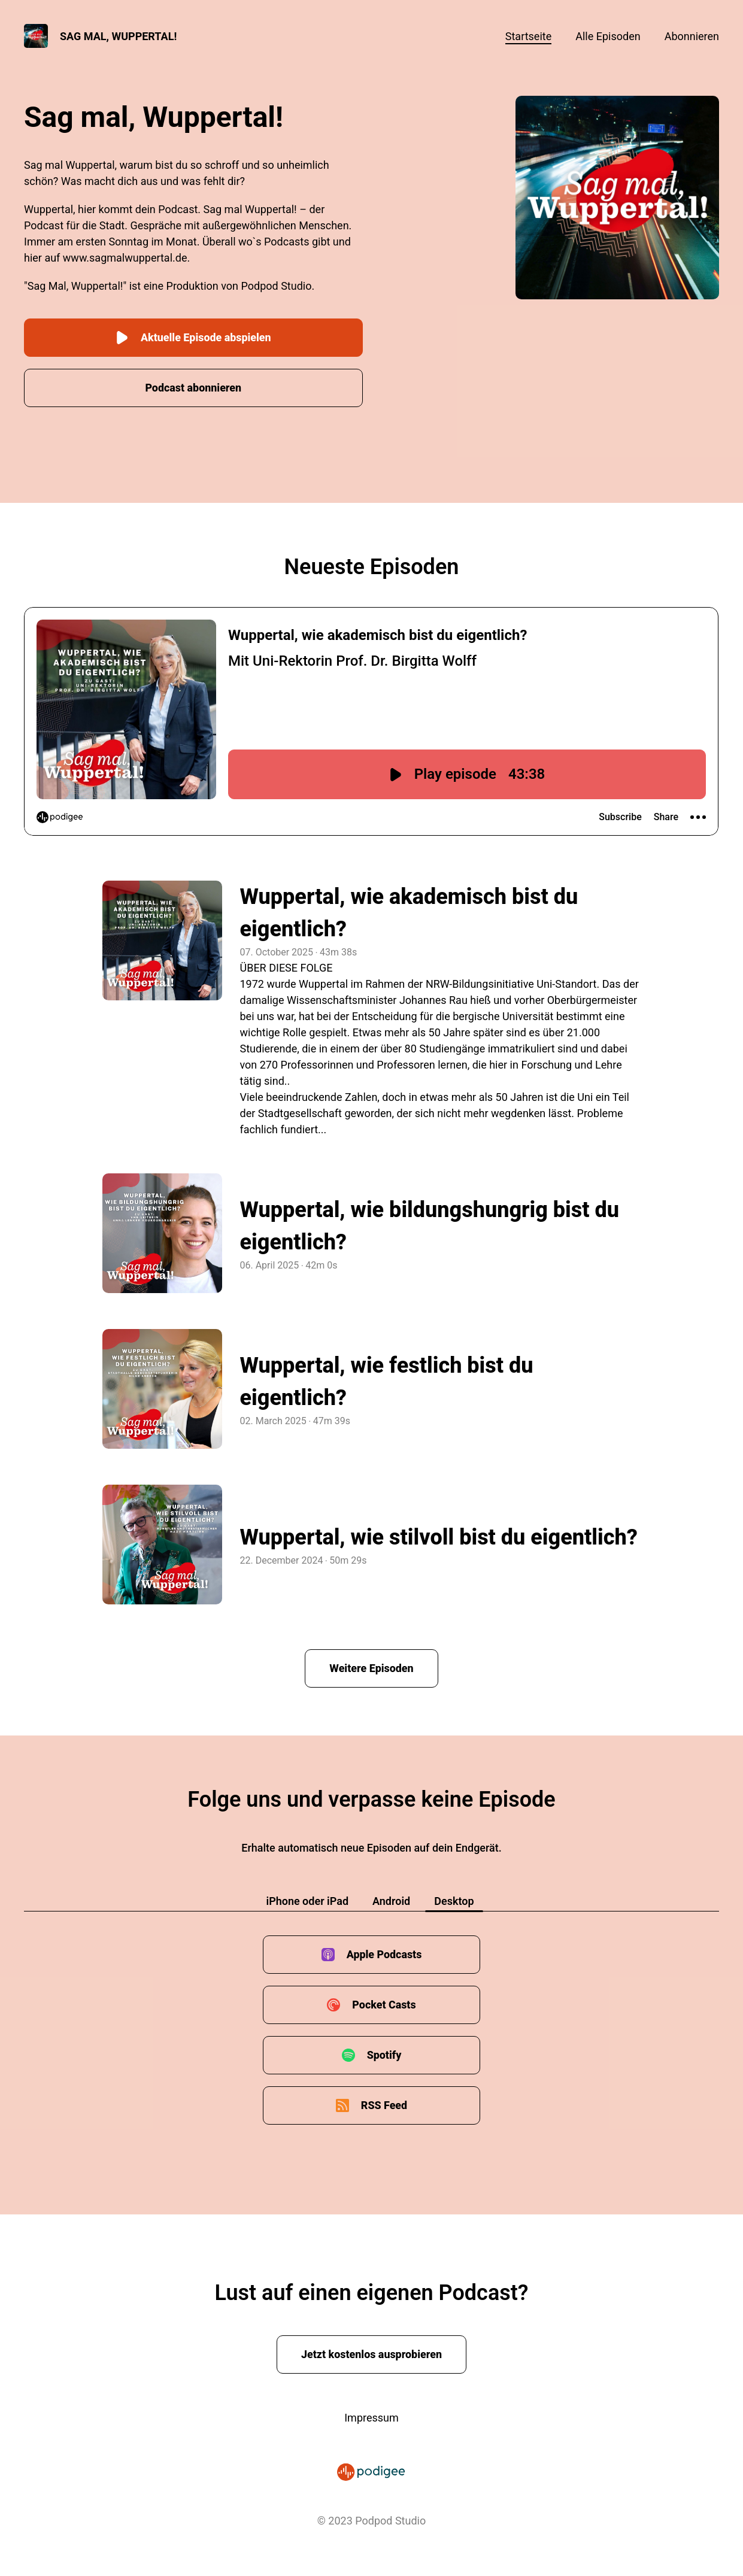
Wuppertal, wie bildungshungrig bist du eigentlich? (430, 1225)
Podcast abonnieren (193, 387)
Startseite (528, 36)
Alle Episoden (607, 36)
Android (391, 1900)
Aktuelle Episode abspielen (193, 337)
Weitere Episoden (371, 1667)
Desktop (454, 1900)
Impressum (371, 2417)
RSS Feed (384, 2104)
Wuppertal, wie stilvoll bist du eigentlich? (439, 1536)
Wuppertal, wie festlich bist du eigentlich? (386, 1381)
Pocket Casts (384, 2004)
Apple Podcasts (384, 1953)
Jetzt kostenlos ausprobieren (371, 2353)
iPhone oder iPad (307, 1900)
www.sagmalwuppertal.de (125, 257)
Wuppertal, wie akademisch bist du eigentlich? (409, 912)
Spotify (383, 2054)
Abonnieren (692, 36)
